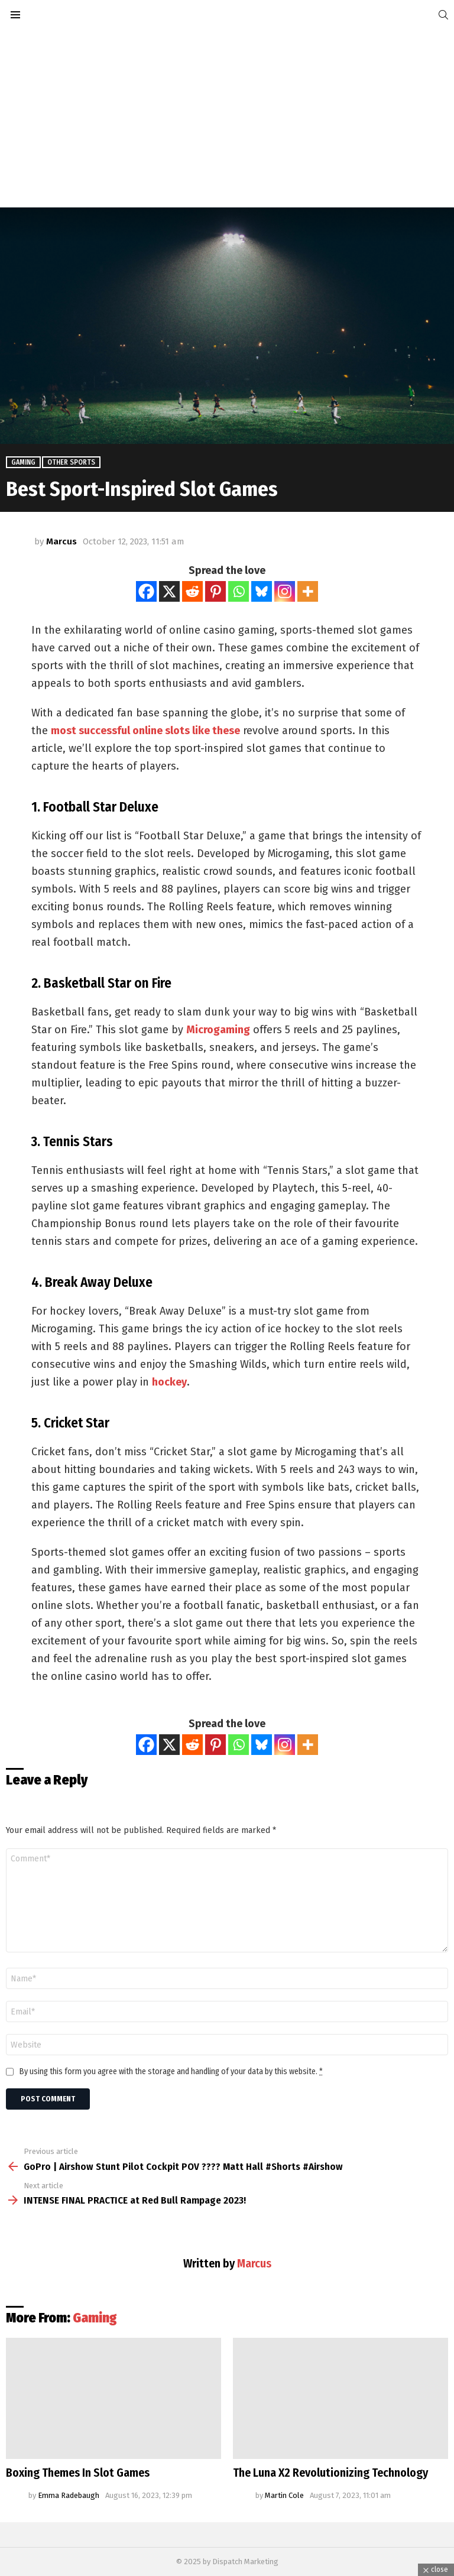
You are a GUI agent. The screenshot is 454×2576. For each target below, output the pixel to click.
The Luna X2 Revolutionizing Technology (330, 2472)
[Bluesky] (261, 591)
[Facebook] (146, 591)
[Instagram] (284, 591)
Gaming (94, 2317)
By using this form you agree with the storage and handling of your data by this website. (171, 2072)
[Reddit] (192, 591)
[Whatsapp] (238, 591)
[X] (169, 591)
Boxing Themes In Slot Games (78, 2472)
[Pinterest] (215, 591)
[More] (307, 591)
